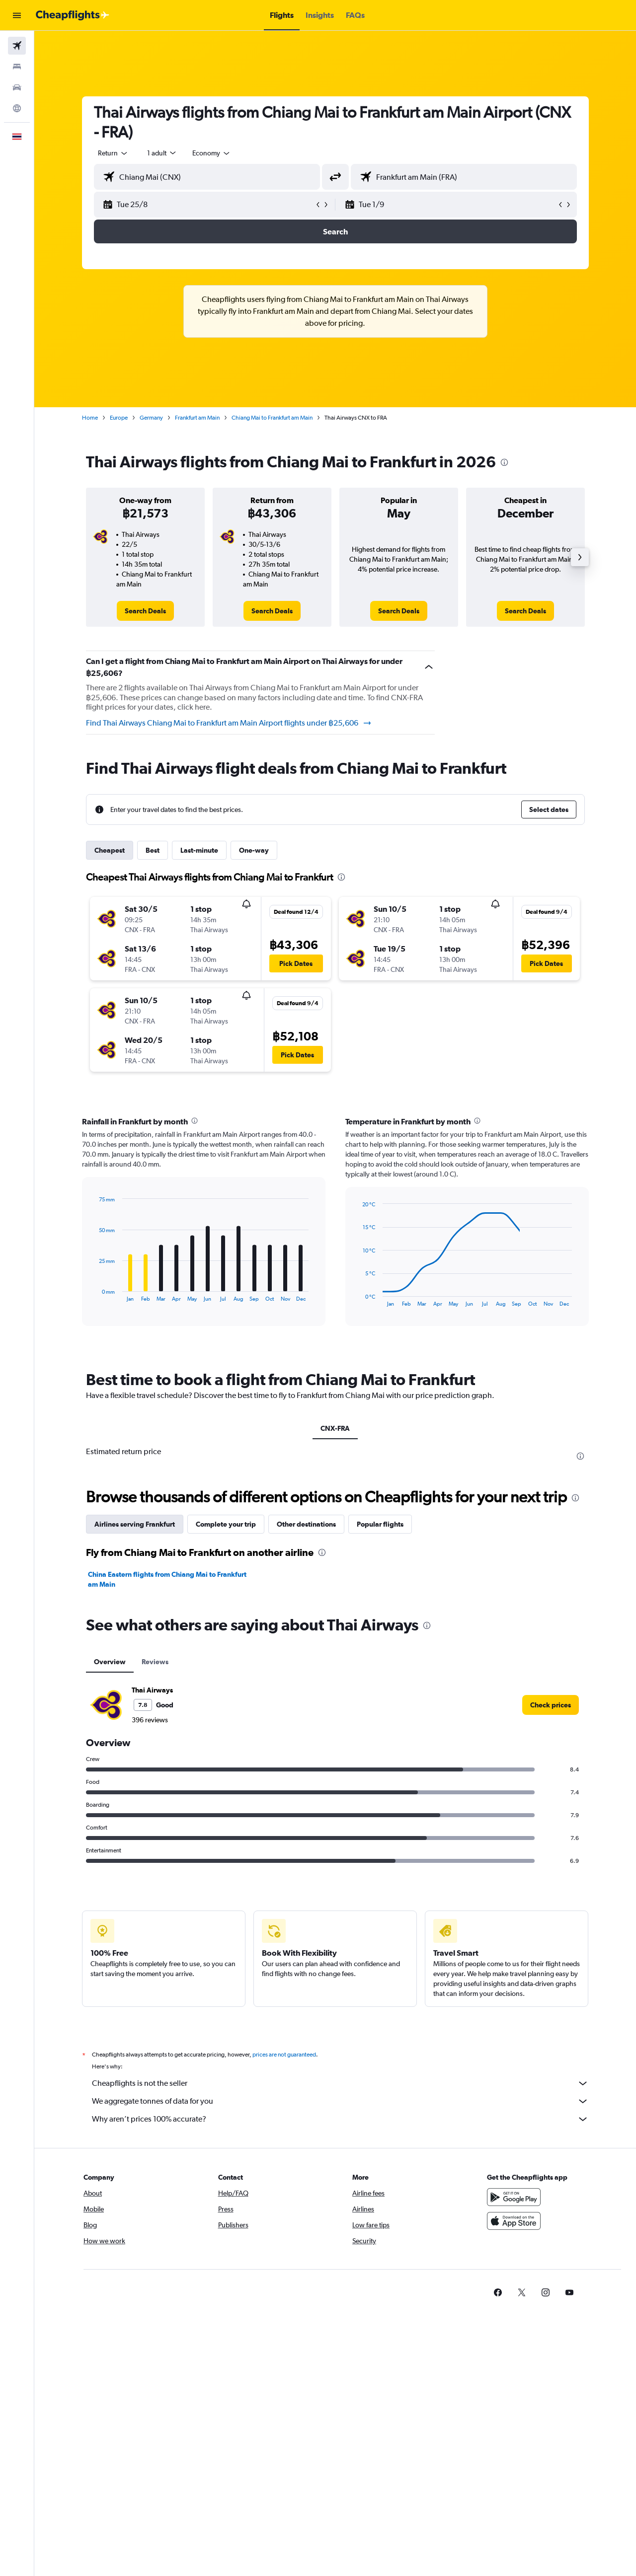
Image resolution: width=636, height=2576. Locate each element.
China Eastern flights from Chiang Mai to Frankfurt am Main (167, 1579)
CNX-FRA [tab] (335, 1428)
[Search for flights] (17, 46)
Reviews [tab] (155, 1662)
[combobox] (113, 153)
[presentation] (504, 462)
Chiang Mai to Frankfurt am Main (272, 417)
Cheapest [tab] (109, 850)
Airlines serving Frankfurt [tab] (134, 1524)
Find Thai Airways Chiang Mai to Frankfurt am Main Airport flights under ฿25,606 (229, 723)
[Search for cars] (17, 87)
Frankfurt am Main (197, 417)
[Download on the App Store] (514, 2221)
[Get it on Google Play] (514, 2197)
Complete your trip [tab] (226, 1524)
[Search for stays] (17, 66)
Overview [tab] (110, 1662)
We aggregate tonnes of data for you (340, 2101)
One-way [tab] (254, 850)
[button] (17, 15)
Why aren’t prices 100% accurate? (340, 2119)
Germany (151, 417)
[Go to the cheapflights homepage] (72, 15)
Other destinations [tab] (306, 1524)
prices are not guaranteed (284, 2054)
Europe (119, 417)
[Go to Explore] (17, 108)
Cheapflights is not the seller (340, 2083)
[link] (145, 611)
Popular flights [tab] (380, 1524)
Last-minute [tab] (199, 850)
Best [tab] (152, 850)
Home (90, 417)
